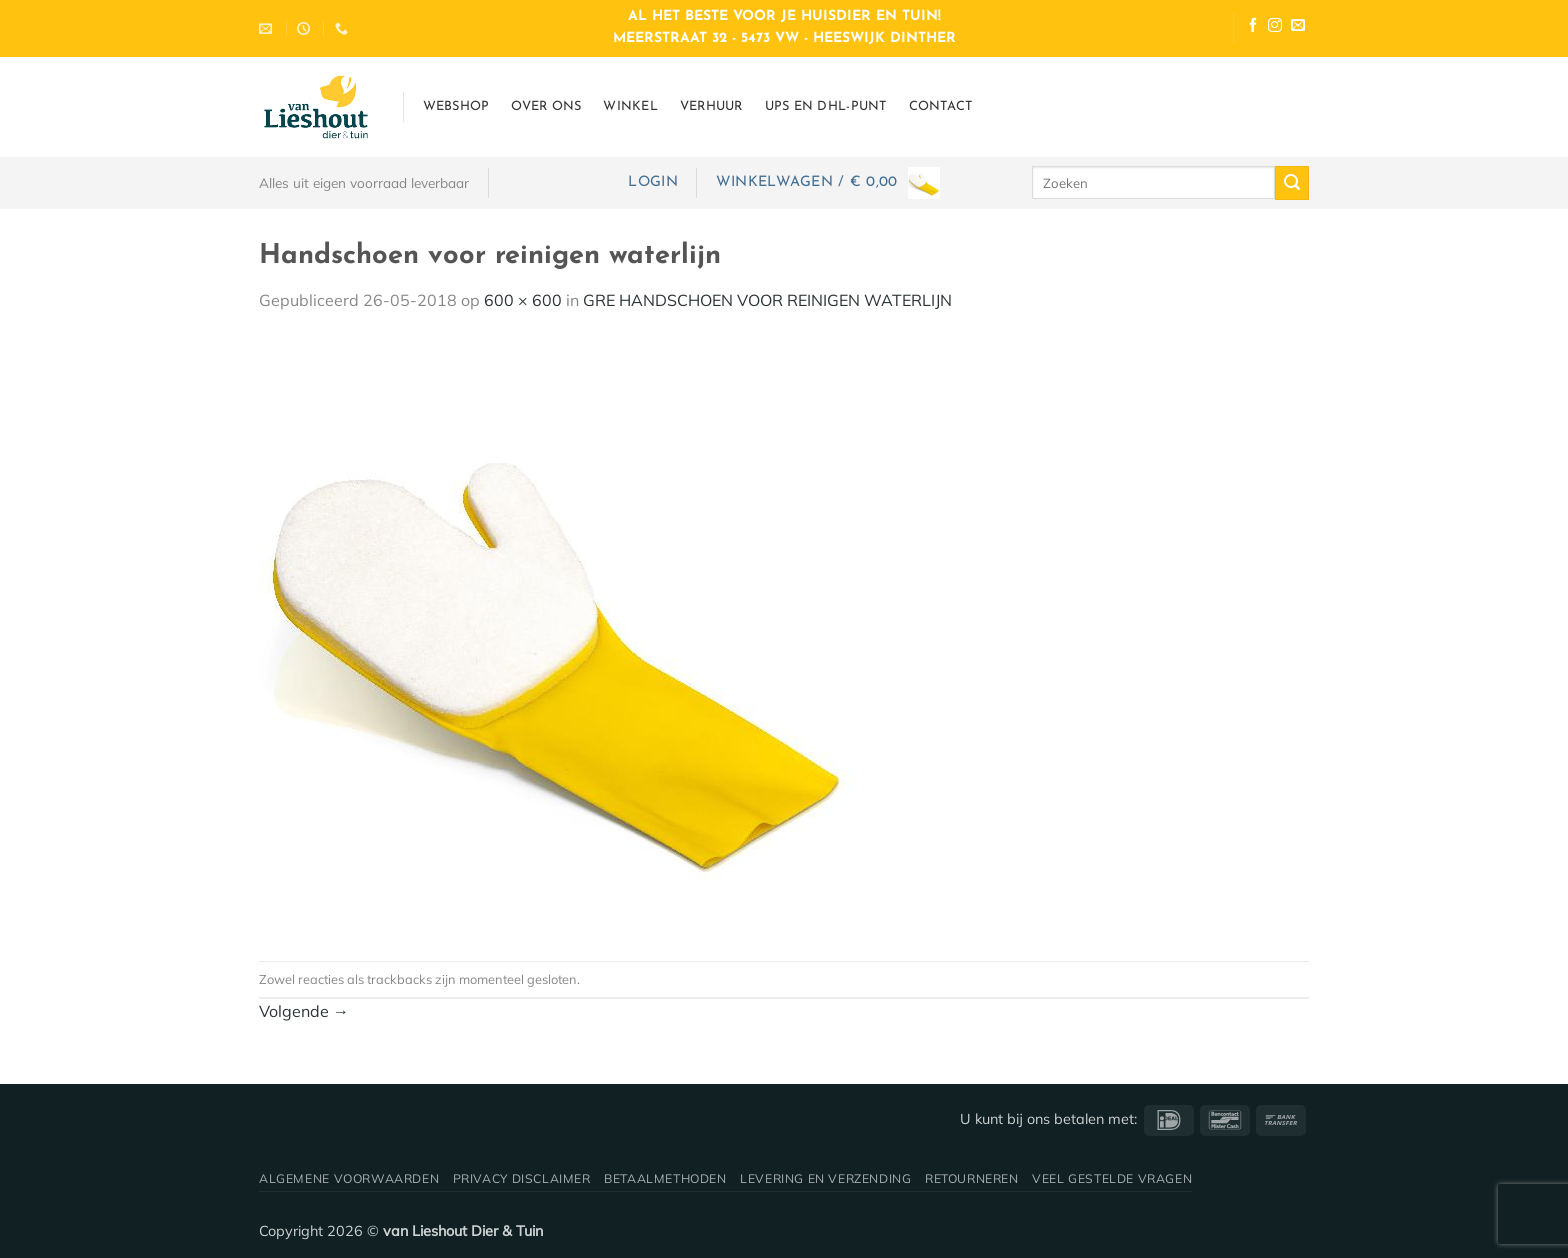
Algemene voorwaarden (349, 1178)
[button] (652, 182)
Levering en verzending (825, 1178)
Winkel (630, 106)
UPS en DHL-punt (826, 106)
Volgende (304, 1011)
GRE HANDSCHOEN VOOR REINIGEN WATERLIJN (767, 300)
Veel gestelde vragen (1112, 1178)
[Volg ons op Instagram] (1275, 27)
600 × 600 (523, 300)
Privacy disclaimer (522, 1178)
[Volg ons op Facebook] (1253, 27)
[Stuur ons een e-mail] (1298, 27)
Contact (941, 106)
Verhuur (711, 106)
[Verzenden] (1292, 183)
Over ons (546, 106)
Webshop (456, 106)
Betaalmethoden (665, 1178)
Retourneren (972, 1178)
